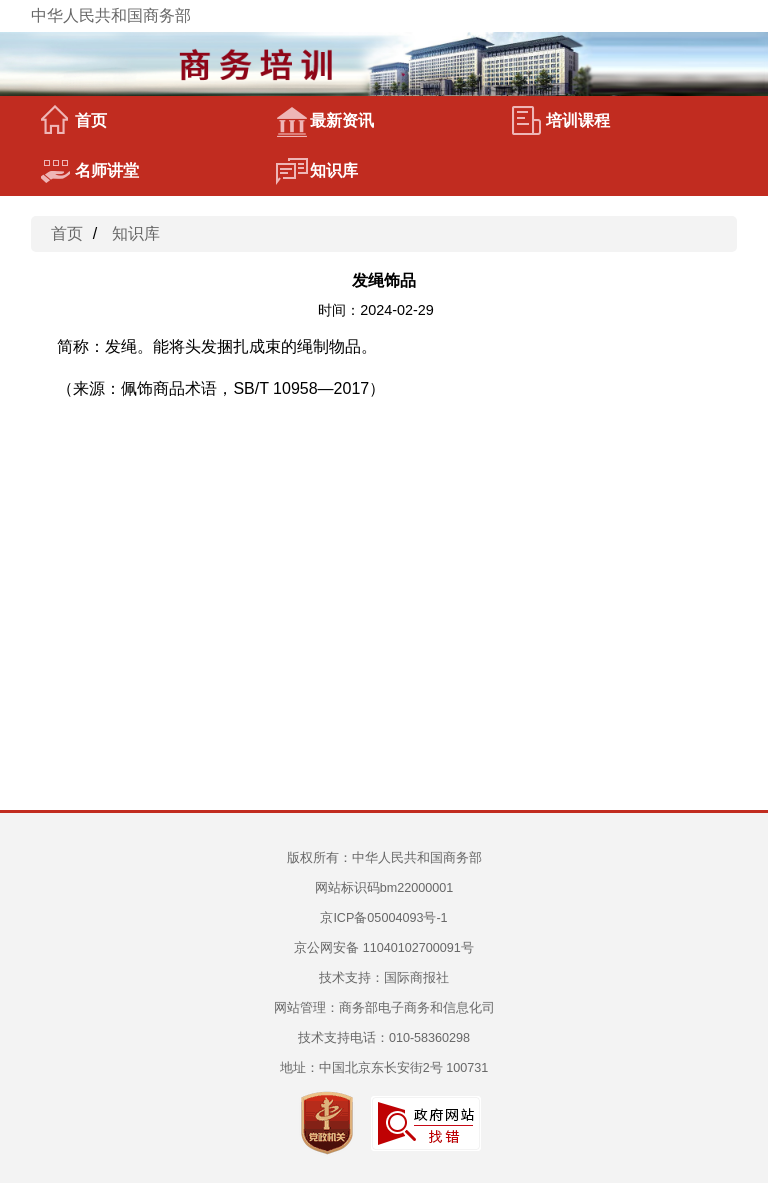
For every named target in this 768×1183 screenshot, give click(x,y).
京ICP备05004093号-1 (383, 918)
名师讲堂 (90, 171)
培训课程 (561, 121)
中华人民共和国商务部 (111, 15)
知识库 (317, 171)
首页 (74, 121)
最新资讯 (325, 121)
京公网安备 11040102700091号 (384, 948)
